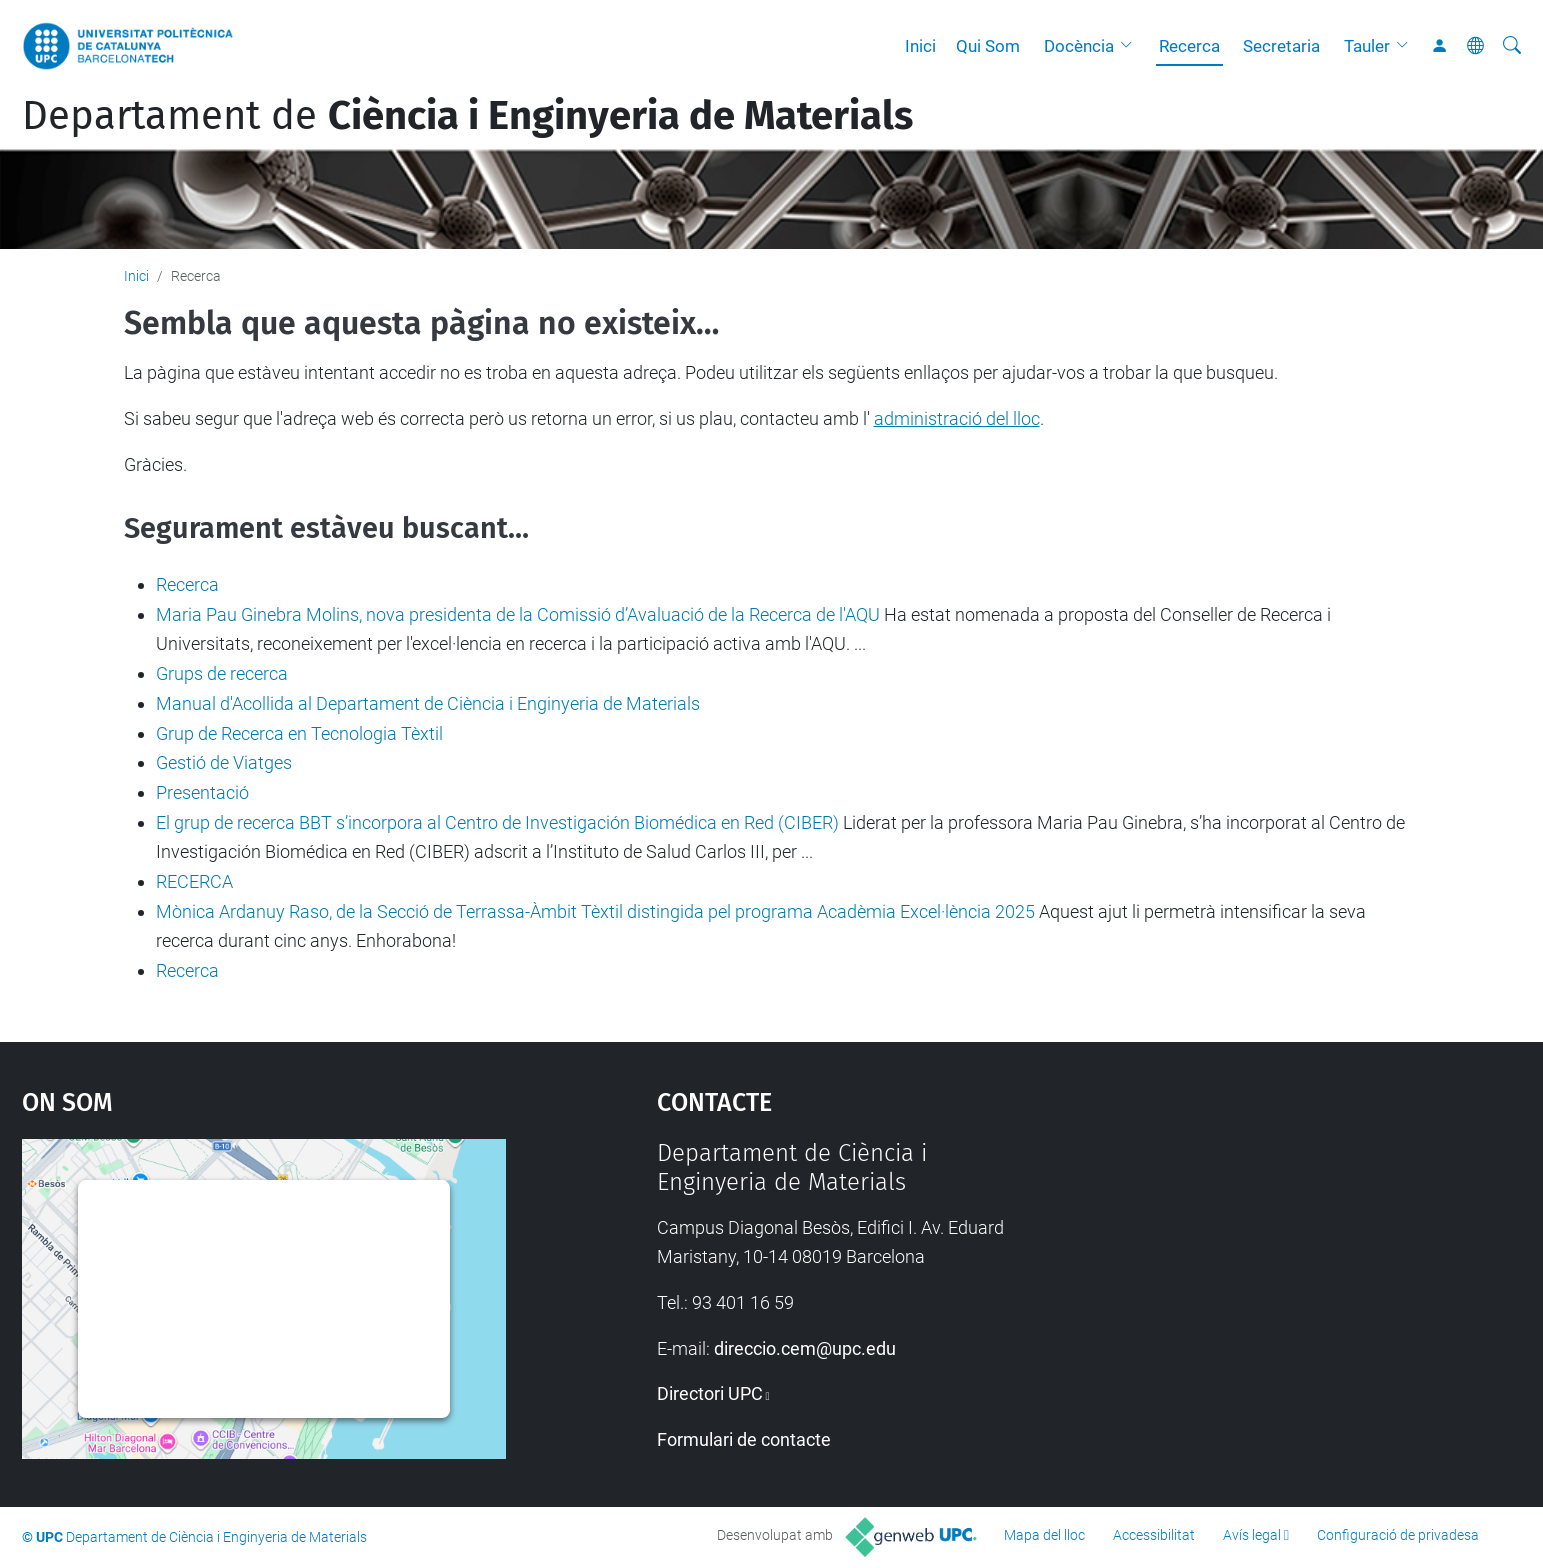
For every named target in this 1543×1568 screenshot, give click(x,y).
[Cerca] (1512, 46)
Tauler (1367, 46)
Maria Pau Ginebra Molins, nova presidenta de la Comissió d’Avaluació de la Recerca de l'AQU (518, 614)
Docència (1079, 46)
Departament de (467, 116)
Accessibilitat (1154, 1535)
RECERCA (194, 881)
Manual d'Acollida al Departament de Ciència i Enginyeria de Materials (428, 703)
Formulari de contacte (744, 1439)
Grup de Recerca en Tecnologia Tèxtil (299, 733)
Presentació (202, 792)
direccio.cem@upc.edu (805, 1348)
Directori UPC (710, 1393)
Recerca (1189, 46)
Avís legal (1252, 1535)
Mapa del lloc (1044, 1535)
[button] (1131, 46)
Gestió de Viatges (224, 762)
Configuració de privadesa (1398, 1535)
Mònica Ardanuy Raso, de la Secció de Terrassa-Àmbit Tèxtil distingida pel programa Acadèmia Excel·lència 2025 (595, 911)
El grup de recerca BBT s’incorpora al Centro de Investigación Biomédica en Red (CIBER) (497, 822)
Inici (920, 46)
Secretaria (1281, 46)
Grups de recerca (222, 673)
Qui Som (988, 46)
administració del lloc (957, 418)
